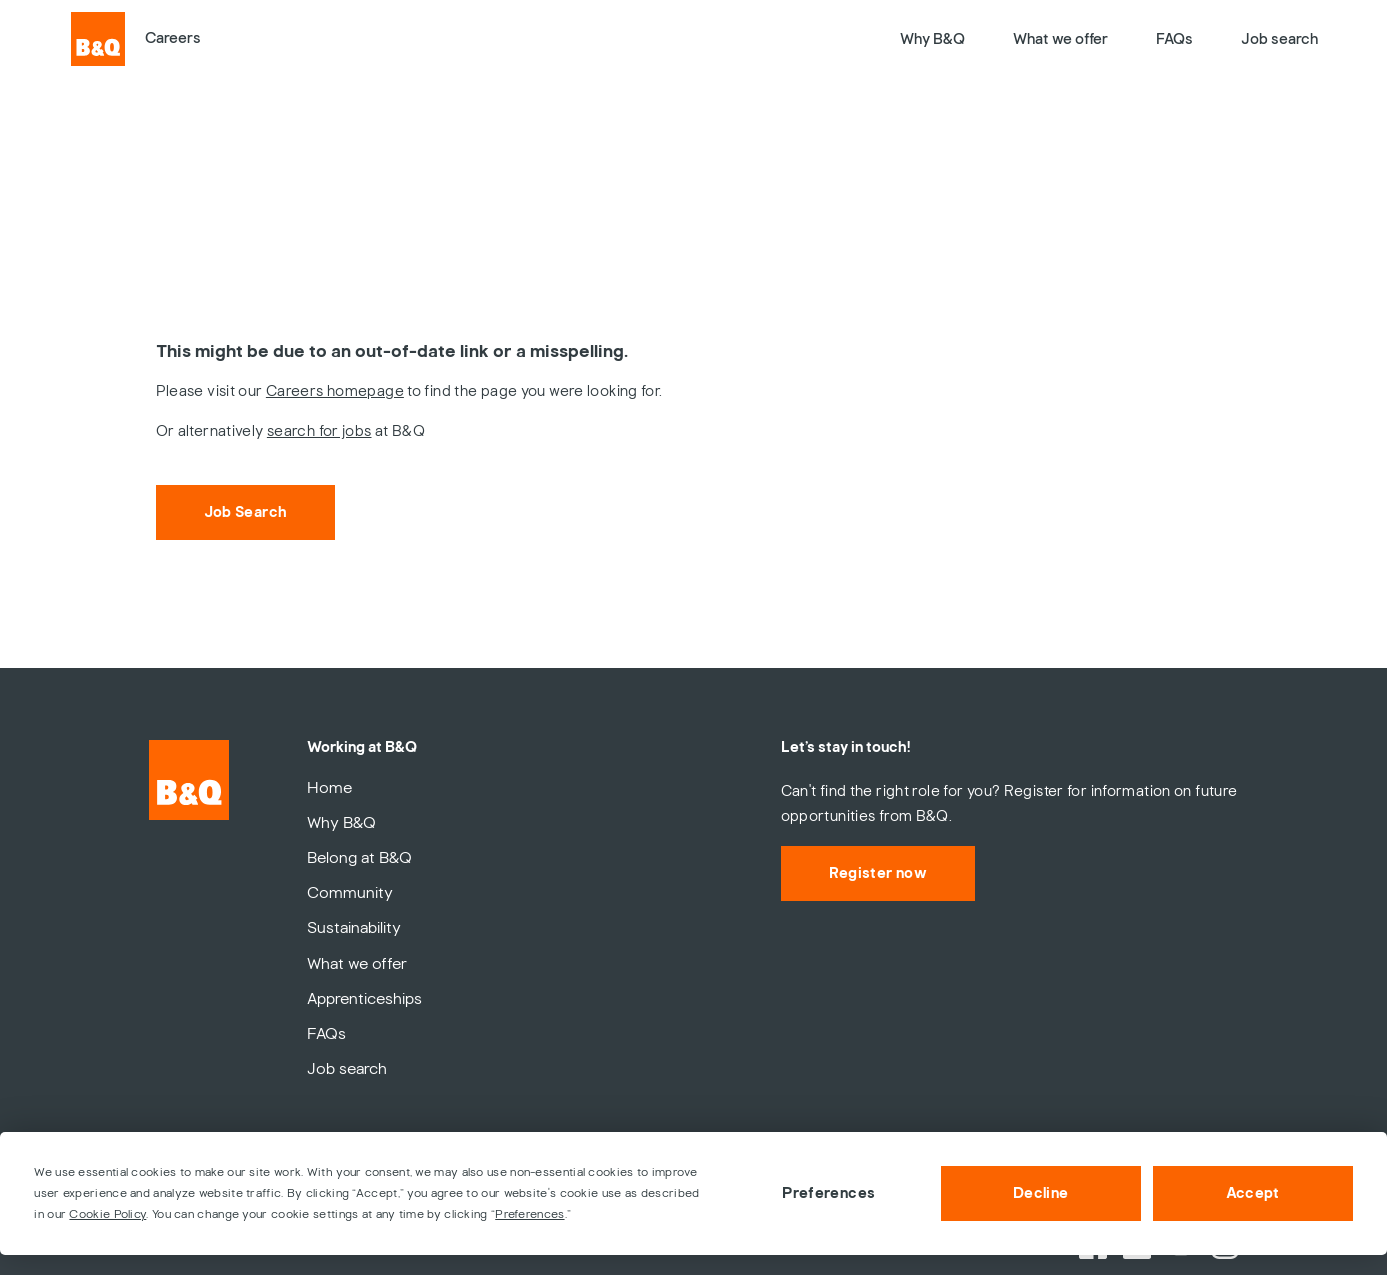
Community (350, 893)
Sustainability (354, 928)
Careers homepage (335, 391)
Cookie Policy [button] (107, 1214)
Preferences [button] (529, 1214)
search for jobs (319, 431)
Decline (1041, 1193)
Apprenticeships (364, 999)
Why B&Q (932, 39)
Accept (1253, 1193)
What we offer (1060, 39)
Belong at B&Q (359, 858)
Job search (1279, 39)
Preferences (828, 1193)
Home (329, 788)
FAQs (1174, 39)
